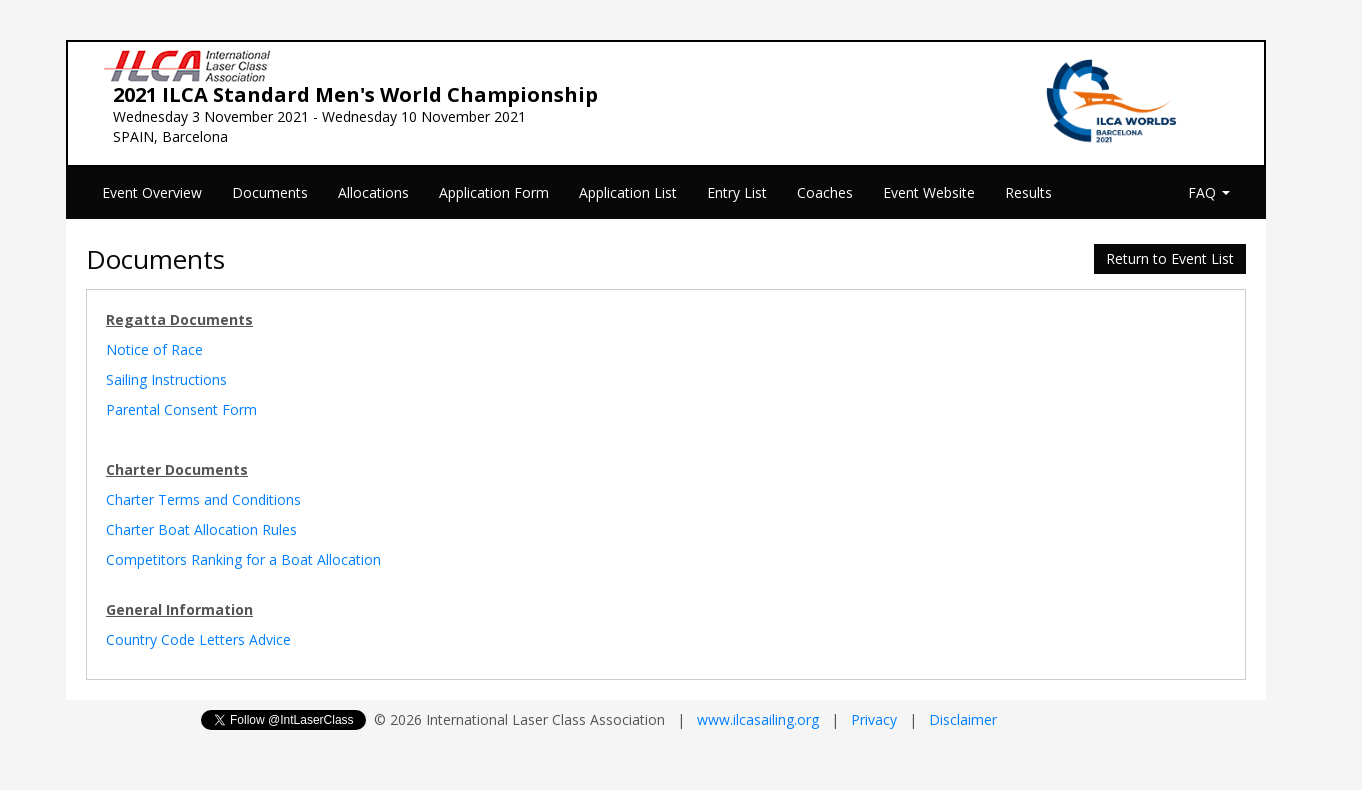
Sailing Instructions (166, 379)
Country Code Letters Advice (198, 639)
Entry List (737, 192)
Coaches (825, 192)
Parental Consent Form (181, 409)
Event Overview (152, 192)
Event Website (929, 192)
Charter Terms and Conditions (203, 499)
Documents (270, 192)
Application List (628, 192)
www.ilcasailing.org (758, 719)
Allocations (373, 192)
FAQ (1209, 192)
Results (1028, 192)
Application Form (494, 192)
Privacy (874, 719)
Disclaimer (963, 719)
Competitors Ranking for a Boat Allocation (243, 559)
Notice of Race (154, 349)
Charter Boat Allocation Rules (201, 529)
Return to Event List (1170, 258)
